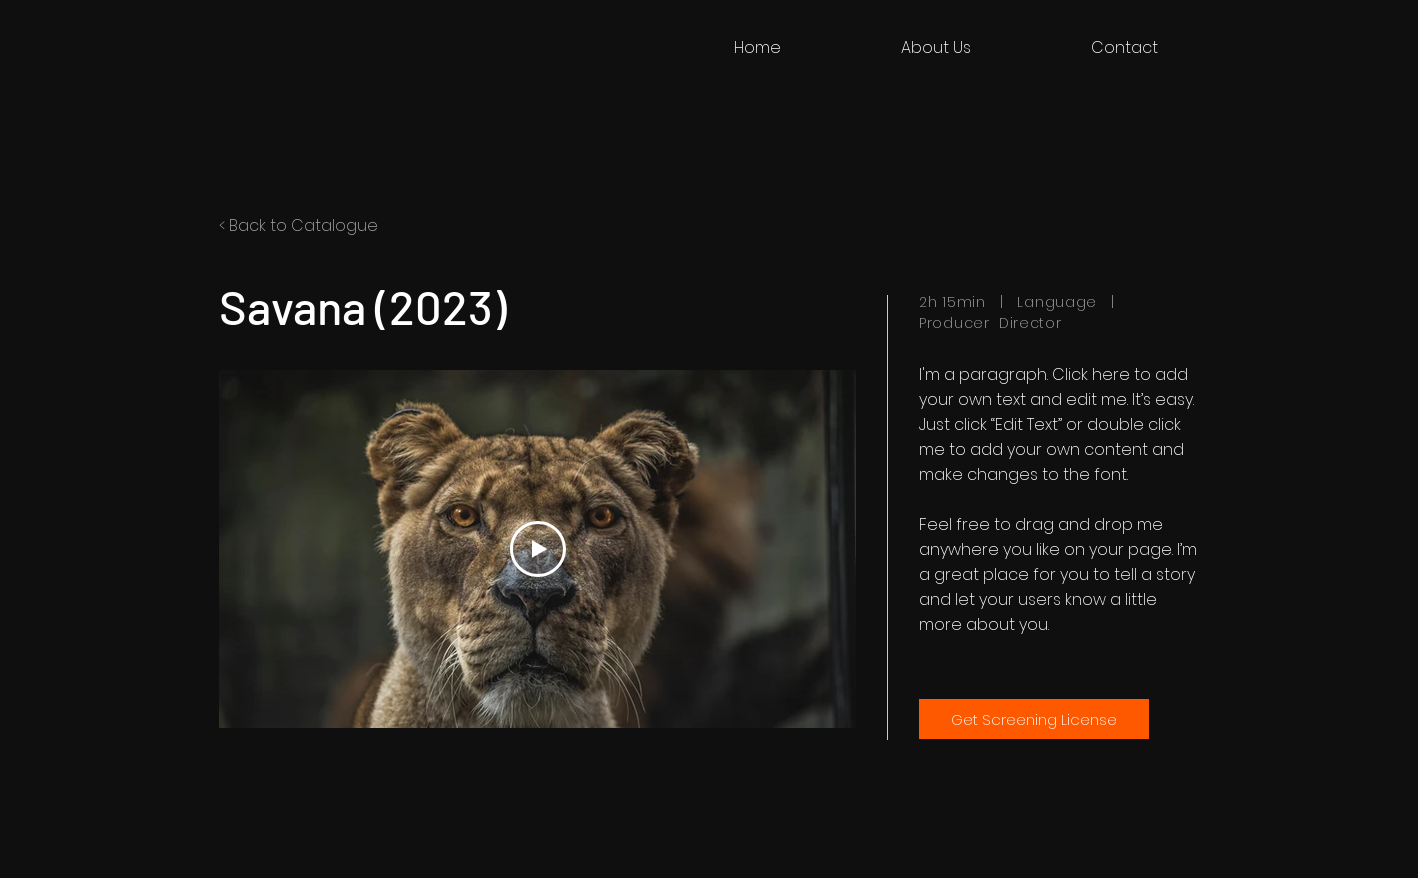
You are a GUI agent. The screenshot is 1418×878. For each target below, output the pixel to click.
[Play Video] (538, 549)
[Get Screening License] (1034, 719)
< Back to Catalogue (298, 225)
